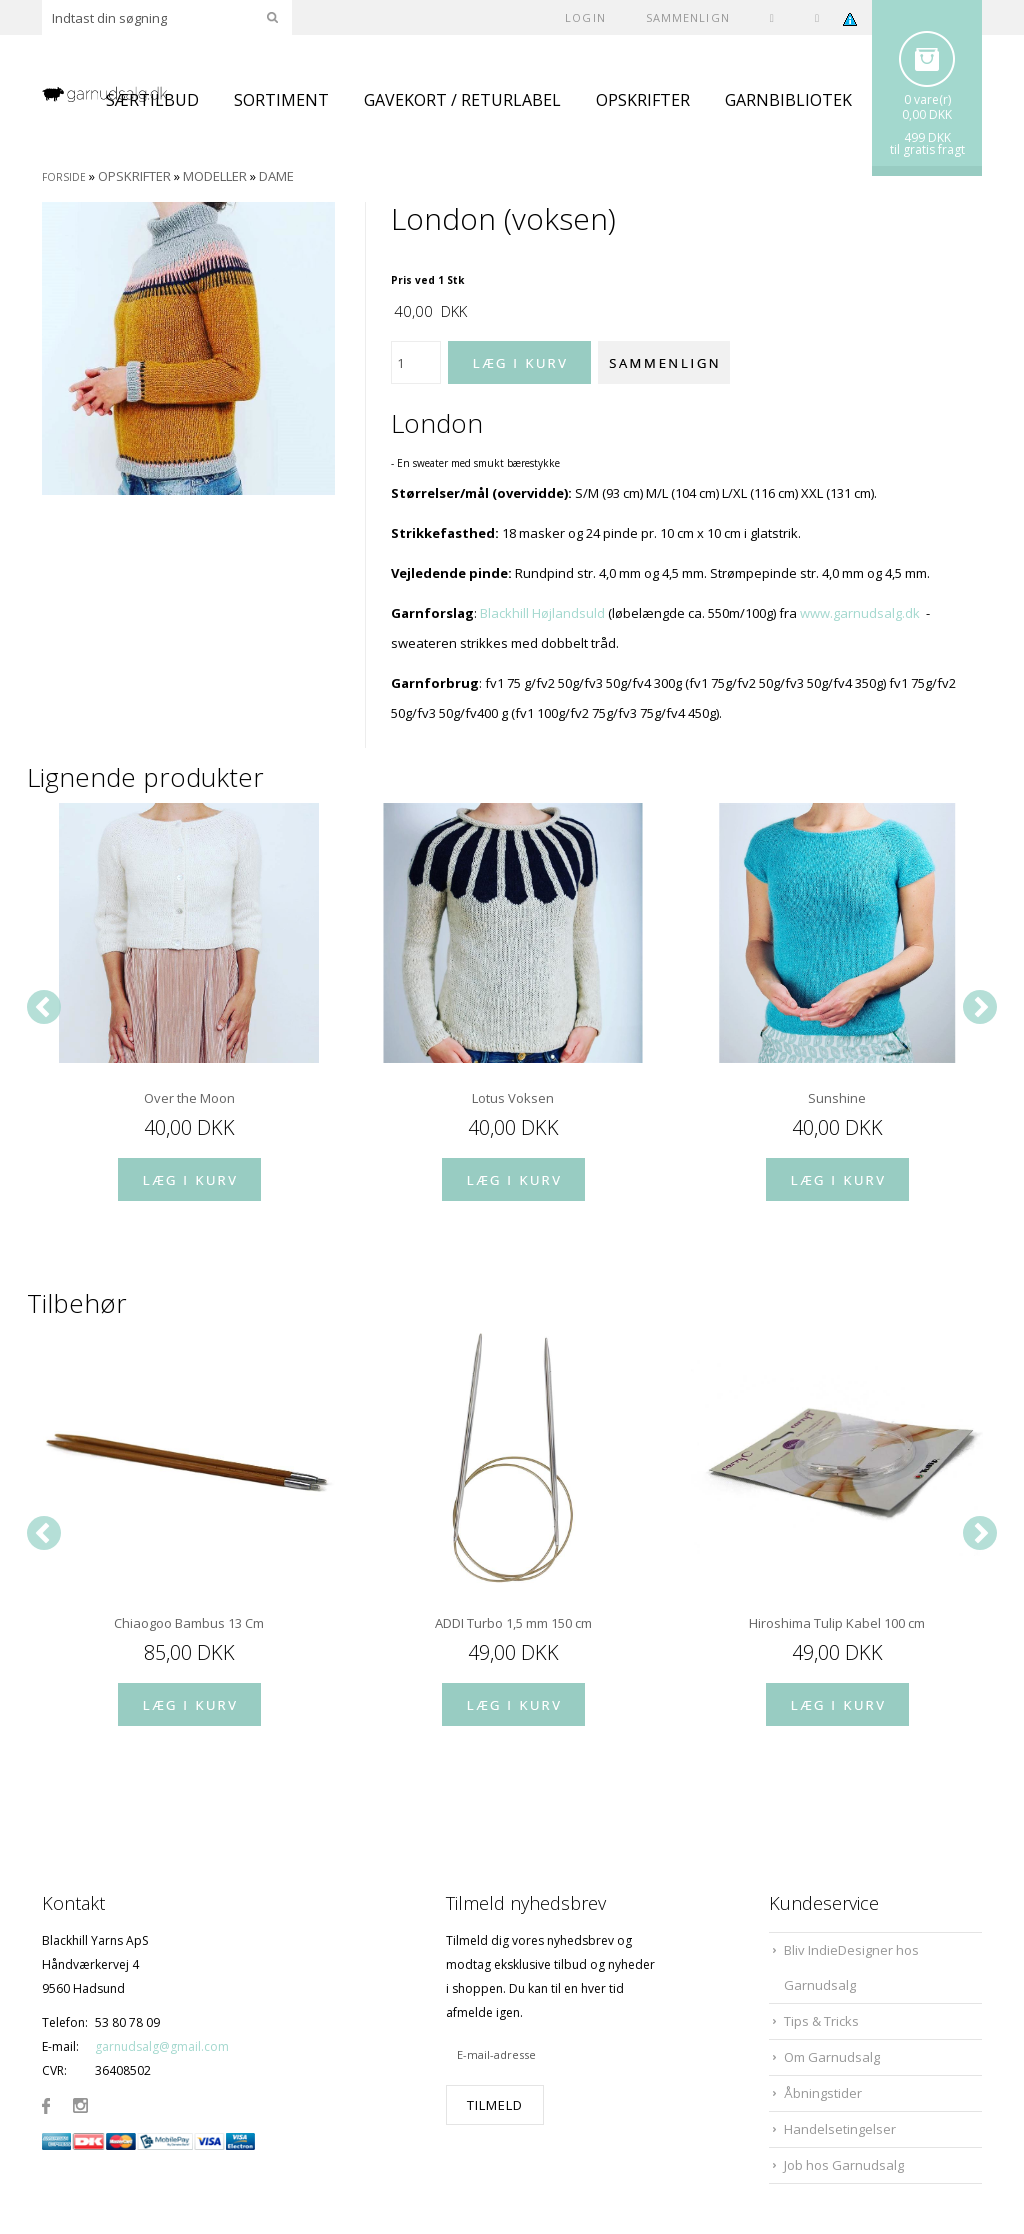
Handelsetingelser (840, 2129)
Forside (64, 177)
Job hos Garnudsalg (844, 2165)
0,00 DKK (927, 114)
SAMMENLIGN (688, 17)
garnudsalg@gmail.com (162, 2046)
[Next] (980, 1007)
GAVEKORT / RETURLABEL (462, 100)
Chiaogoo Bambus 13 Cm (189, 1623)
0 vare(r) (927, 99)
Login (585, 17)
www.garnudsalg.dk (860, 613)
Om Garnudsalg (832, 2057)
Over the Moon (189, 1098)
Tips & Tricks (821, 2021)
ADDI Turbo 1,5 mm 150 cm (513, 1623)
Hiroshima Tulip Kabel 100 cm (837, 1623)
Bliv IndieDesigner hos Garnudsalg (851, 1967)
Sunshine (837, 1098)
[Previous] (44, 1007)
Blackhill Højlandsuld (542, 613)
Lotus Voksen (513, 1098)
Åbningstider (823, 2093)
